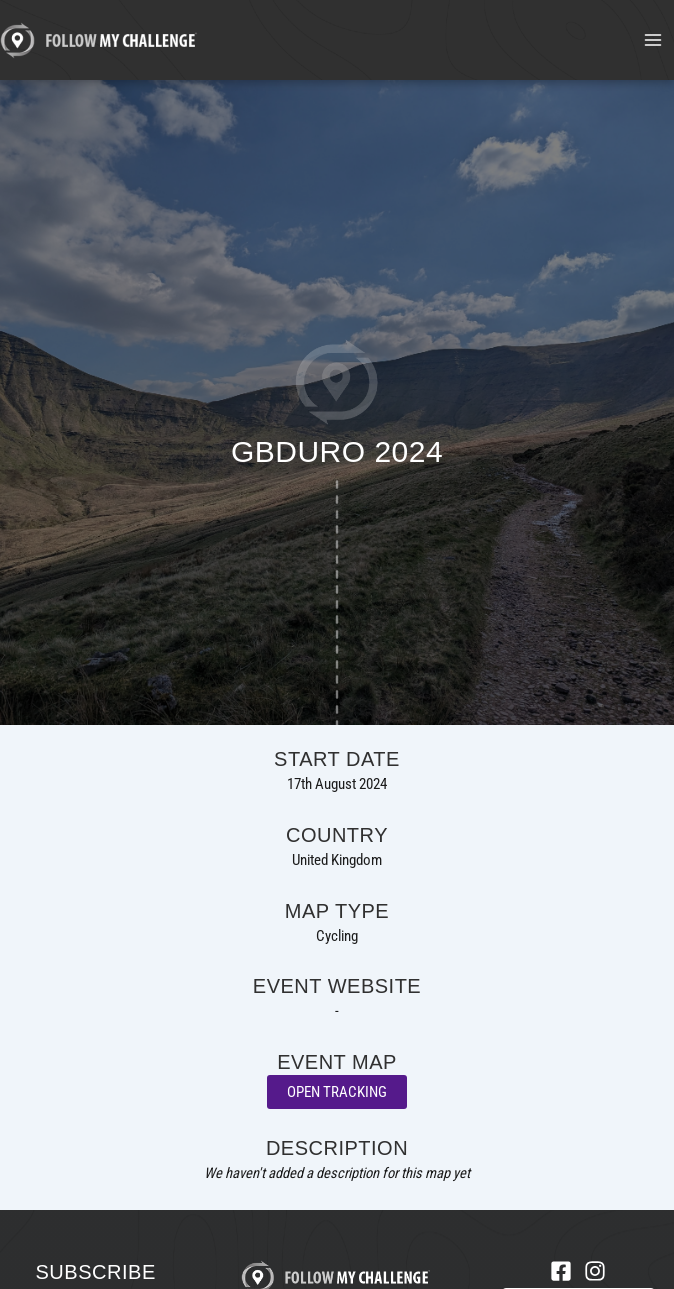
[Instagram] (595, 1271)
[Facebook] (561, 1271)
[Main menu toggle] (653, 40)
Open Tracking (337, 1092)
